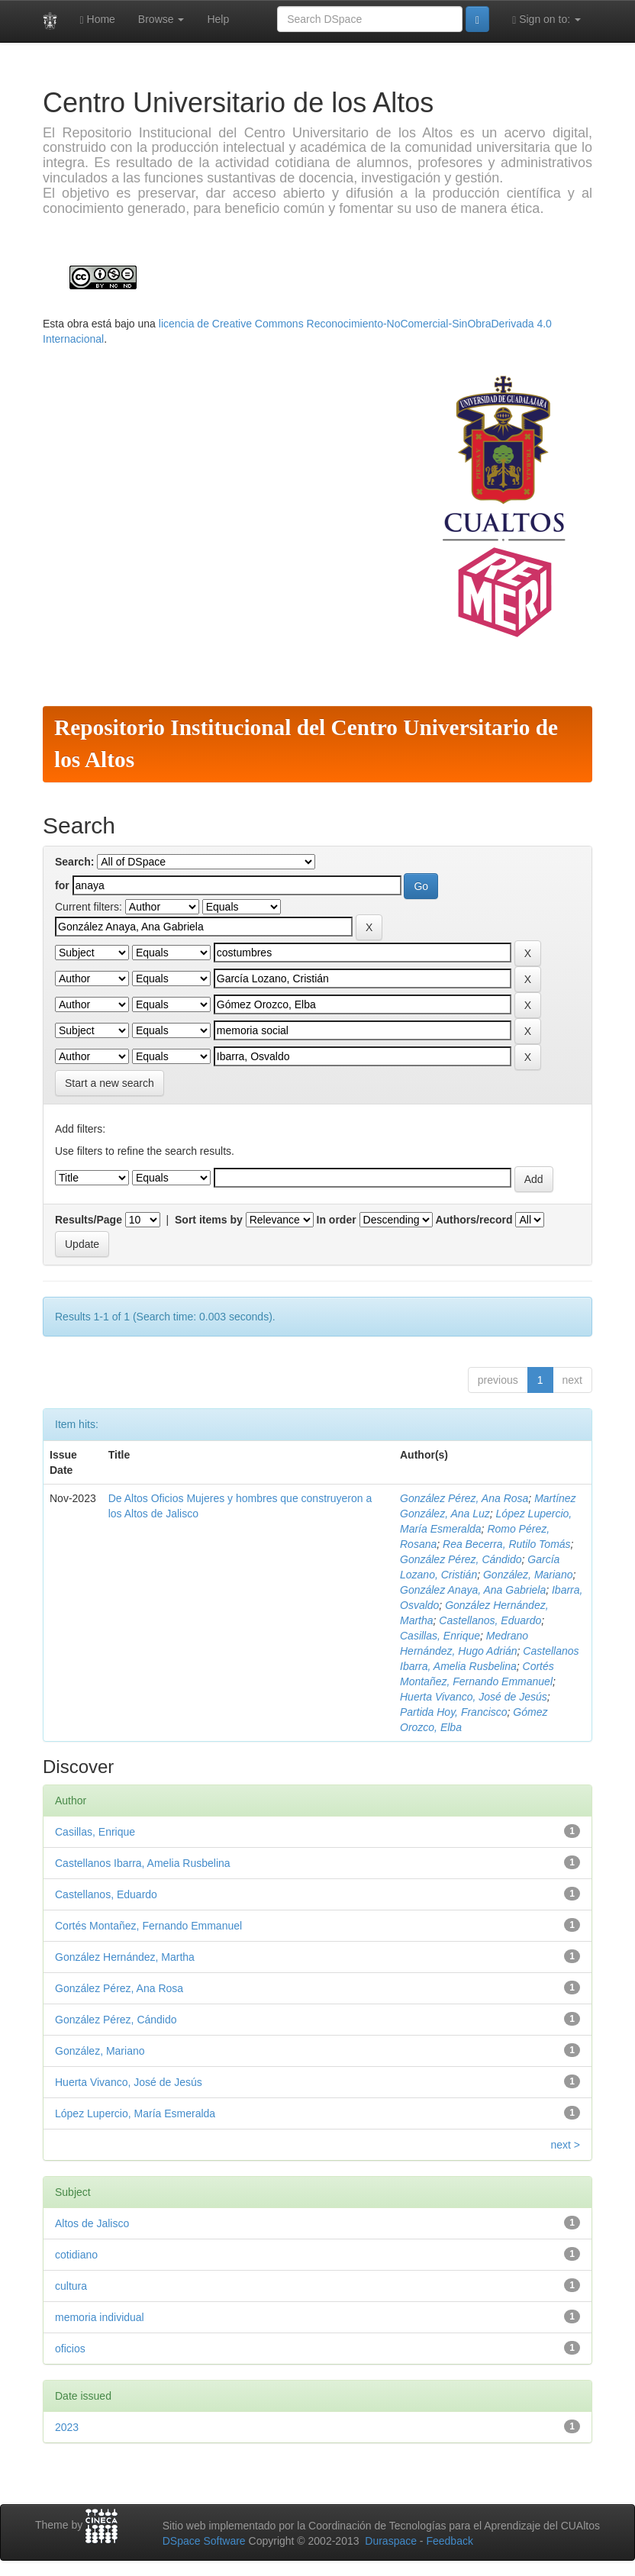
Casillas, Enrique (440, 1636)
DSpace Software (204, 2541)
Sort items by (209, 1220)
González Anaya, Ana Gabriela (473, 1590)
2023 (67, 2427)
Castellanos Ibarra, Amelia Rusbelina (142, 1863)
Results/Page (88, 1220)
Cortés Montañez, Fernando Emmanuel (148, 1926)
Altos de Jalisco (92, 2223)
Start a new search (109, 1083)
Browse (161, 19)
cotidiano (76, 2255)
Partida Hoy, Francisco (454, 1712)
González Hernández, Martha (125, 1957)
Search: (74, 862)
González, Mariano (528, 1574)
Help (218, 19)
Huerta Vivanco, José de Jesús (473, 1697)
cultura (71, 2286)
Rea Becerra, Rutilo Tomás (507, 1544)
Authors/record (473, 1220)
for (62, 885)
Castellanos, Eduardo (490, 1620)
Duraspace (391, 2541)
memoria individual (99, 2317)
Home (97, 19)
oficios (70, 2348)
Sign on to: (546, 19)
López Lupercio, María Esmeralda (135, 2113)
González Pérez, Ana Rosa (464, 1498)
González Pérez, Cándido (461, 1559)
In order (336, 1220)
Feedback (449, 2541)
